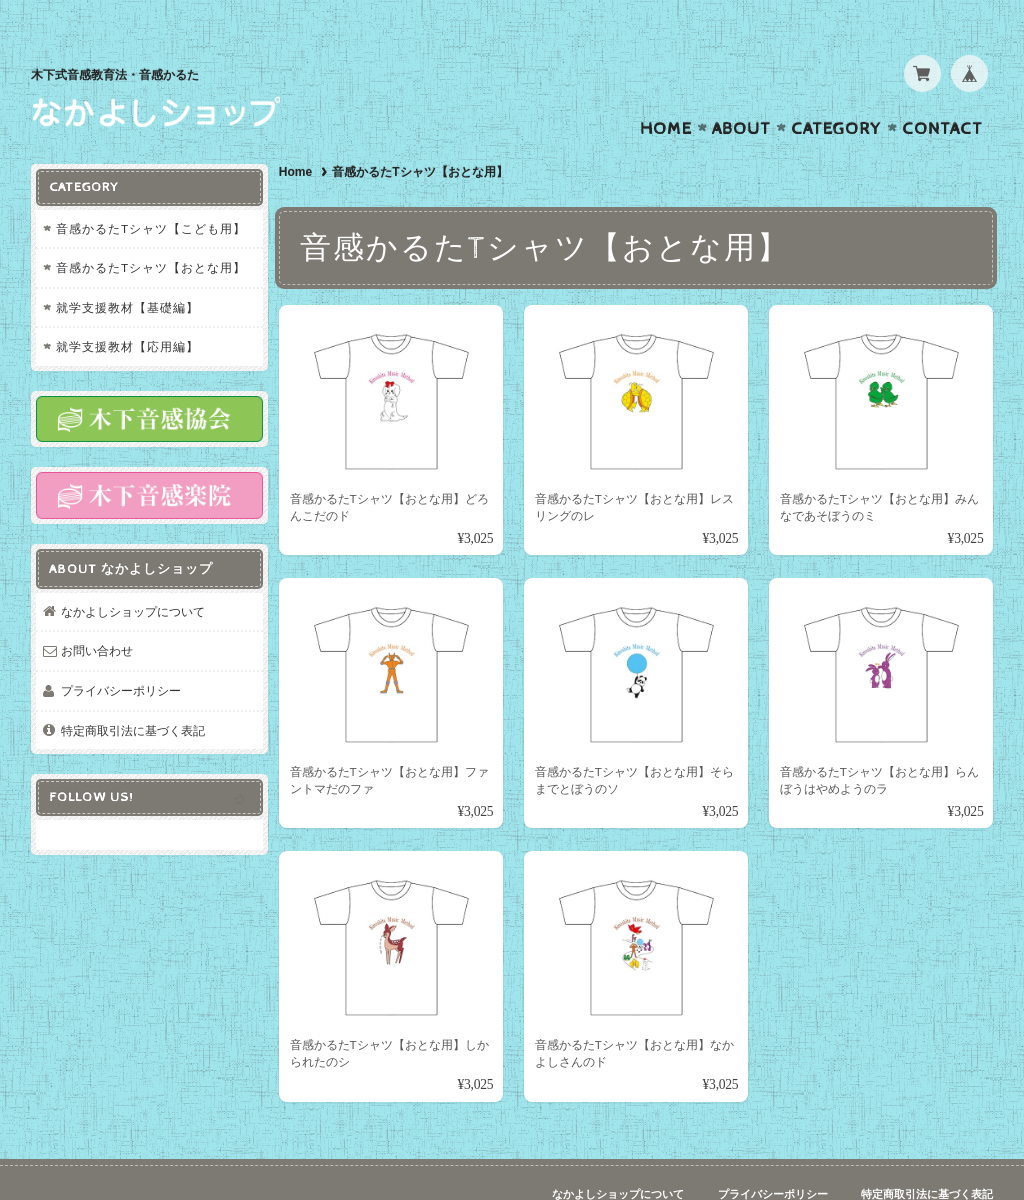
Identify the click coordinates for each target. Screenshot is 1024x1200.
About (741, 90)
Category (836, 90)
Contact (942, 90)
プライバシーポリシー (121, 648)
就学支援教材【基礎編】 (127, 267)
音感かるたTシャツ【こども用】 (151, 188)
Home (666, 90)
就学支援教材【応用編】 (127, 307)
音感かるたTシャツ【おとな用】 (151, 228)
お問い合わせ (97, 609)
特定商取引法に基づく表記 (133, 688)
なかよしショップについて (133, 569)
